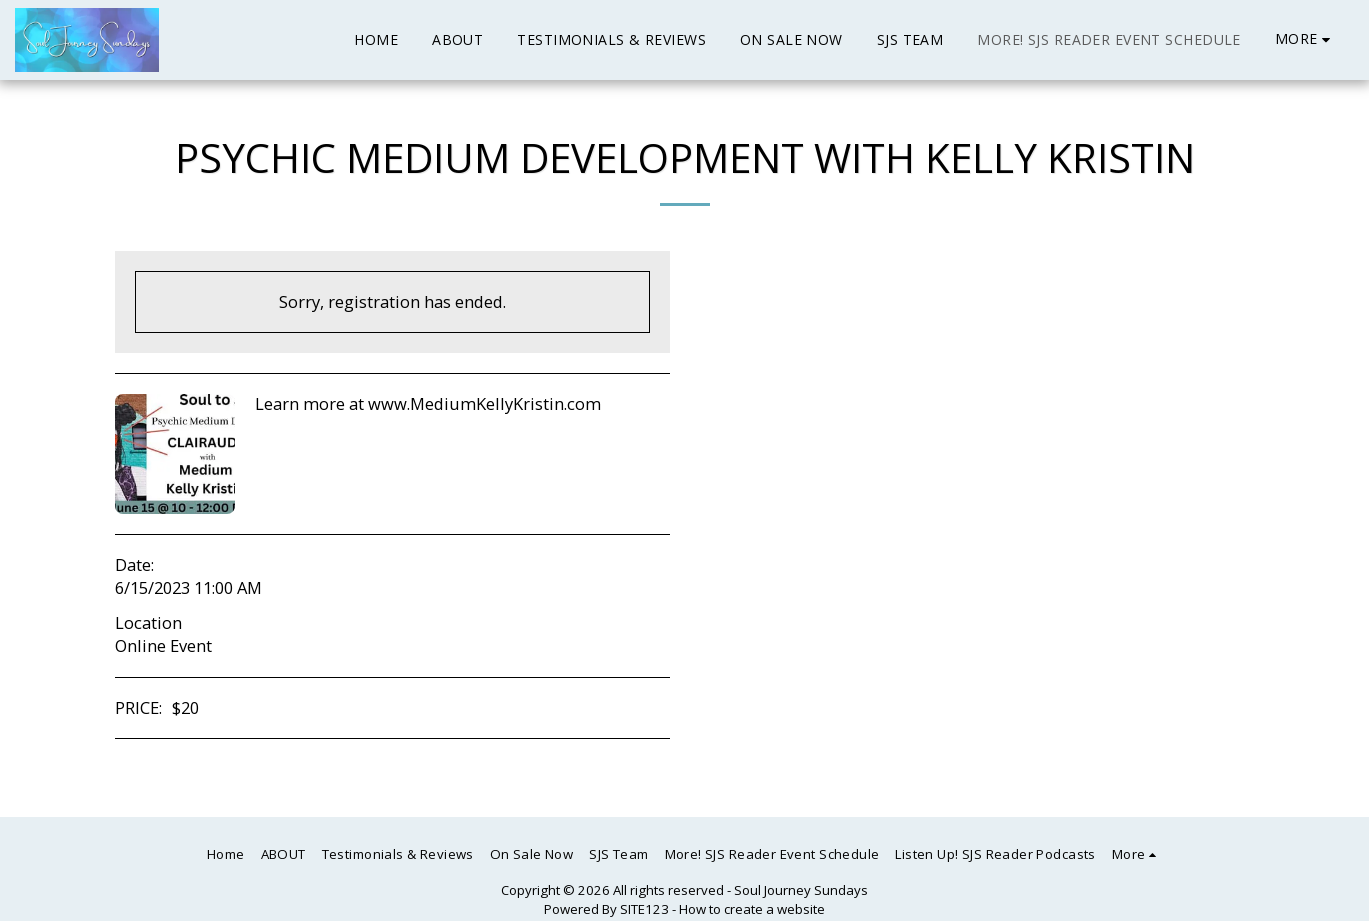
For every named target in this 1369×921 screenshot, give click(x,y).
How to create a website (752, 909)
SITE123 (644, 909)
